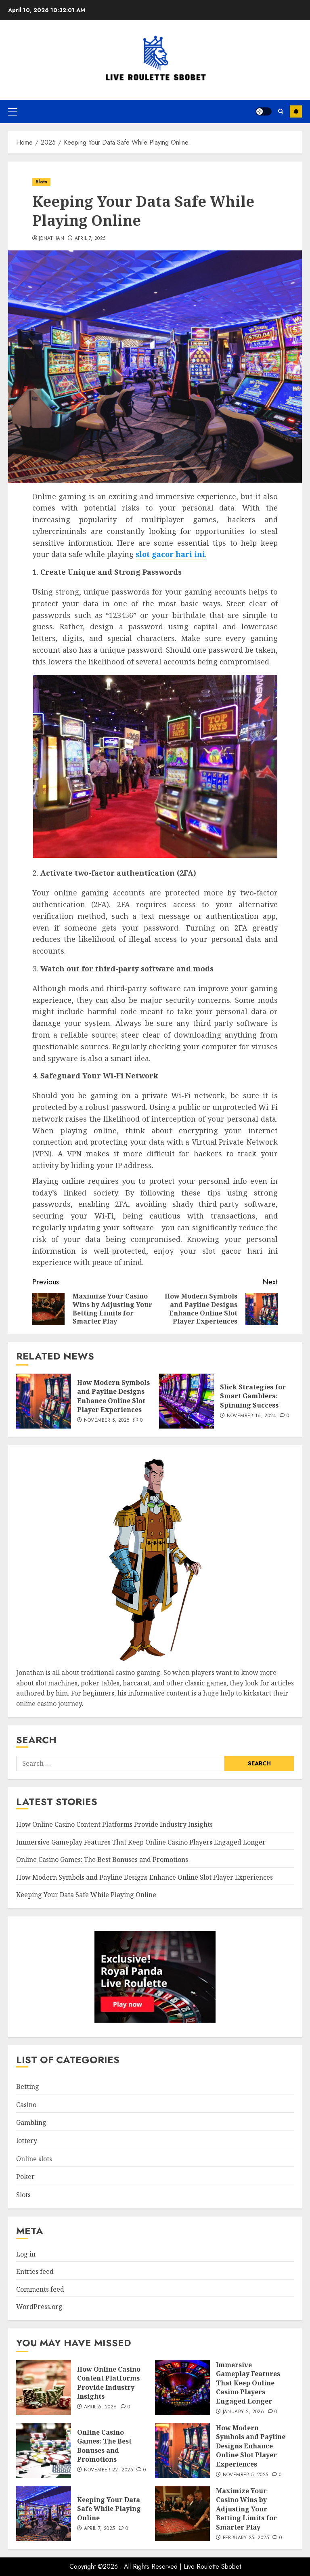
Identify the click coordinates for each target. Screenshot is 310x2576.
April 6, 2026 (100, 2407)
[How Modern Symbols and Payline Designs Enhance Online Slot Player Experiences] (43, 1401)
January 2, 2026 (243, 2412)
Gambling (31, 2122)
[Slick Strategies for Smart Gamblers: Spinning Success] (186, 1401)
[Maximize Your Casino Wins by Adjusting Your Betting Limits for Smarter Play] (182, 2513)
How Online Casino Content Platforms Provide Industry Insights (114, 1824)
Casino (26, 2104)
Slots (41, 181)
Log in (26, 2254)
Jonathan (51, 238)
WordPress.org (39, 2306)
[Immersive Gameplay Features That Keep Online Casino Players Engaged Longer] (182, 2387)
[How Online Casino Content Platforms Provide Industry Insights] (43, 2387)
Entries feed (35, 2271)
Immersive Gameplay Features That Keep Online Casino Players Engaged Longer (141, 1842)
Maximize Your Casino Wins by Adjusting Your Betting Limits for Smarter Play (246, 2509)
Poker (25, 2176)
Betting (27, 2086)
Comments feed (40, 2289)
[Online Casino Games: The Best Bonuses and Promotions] (43, 2450)
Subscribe (296, 111)
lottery (26, 2140)
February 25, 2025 (246, 2538)
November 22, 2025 (108, 2470)
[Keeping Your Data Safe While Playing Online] (43, 2513)
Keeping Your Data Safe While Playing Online (86, 1894)
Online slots (34, 2158)
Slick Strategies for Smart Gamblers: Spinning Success (253, 1396)
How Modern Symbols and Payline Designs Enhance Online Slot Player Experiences (113, 1396)
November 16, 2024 (251, 1416)
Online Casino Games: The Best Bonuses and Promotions (102, 1859)
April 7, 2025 (90, 238)
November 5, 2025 (107, 1420)
